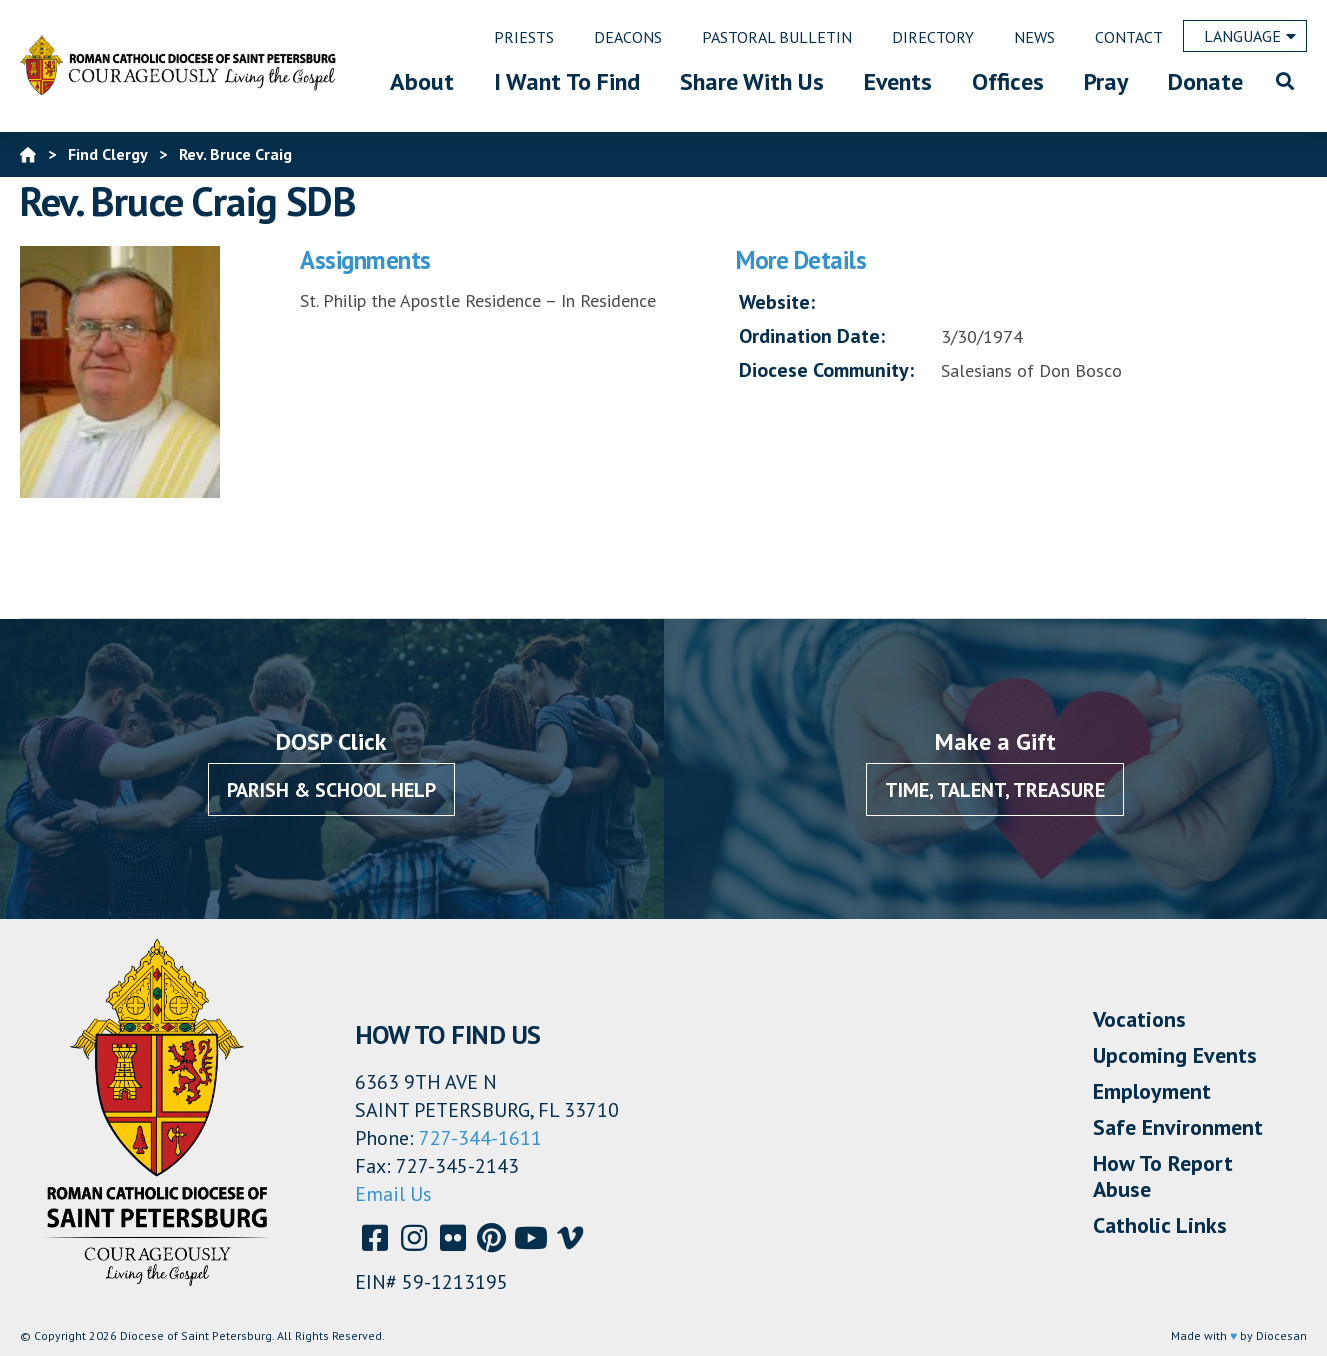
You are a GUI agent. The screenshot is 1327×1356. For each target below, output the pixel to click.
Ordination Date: (812, 336)
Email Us (393, 1194)
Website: (777, 302)
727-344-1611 (480, 1138)
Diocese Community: (826, 370)
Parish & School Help (331, 790)
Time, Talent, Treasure (995, 790)
